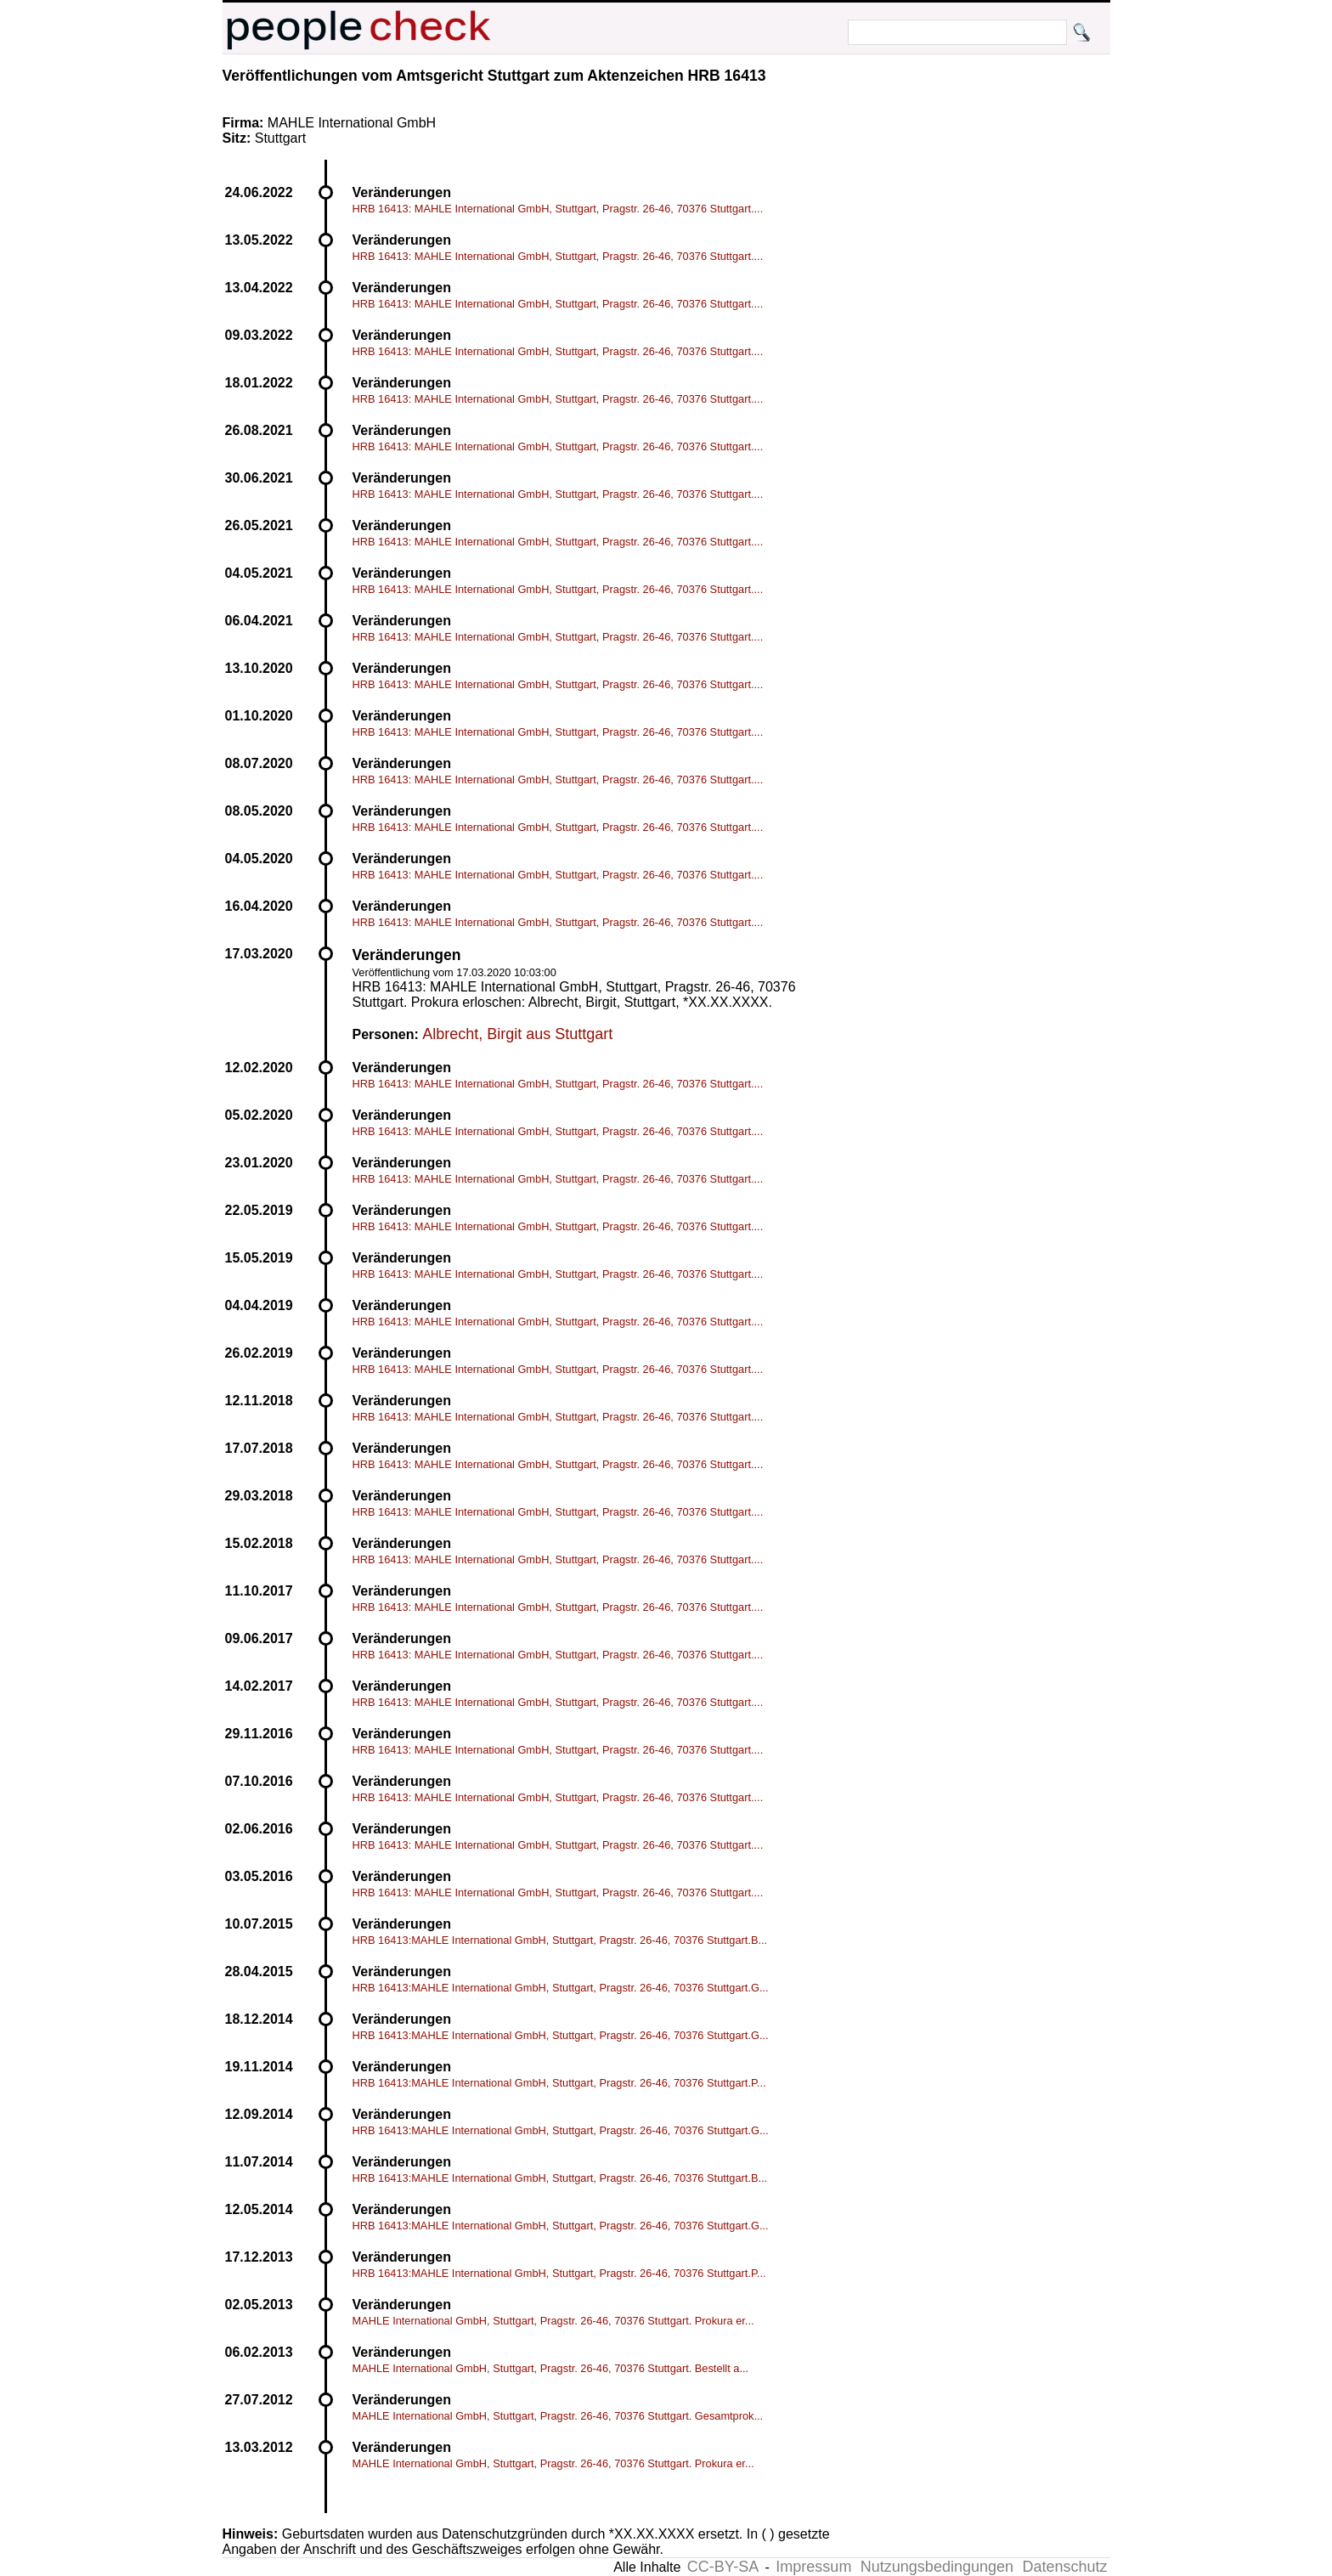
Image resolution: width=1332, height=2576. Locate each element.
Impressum (813, 2566)
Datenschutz (1064, 2566)
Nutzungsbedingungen (937, 2566)
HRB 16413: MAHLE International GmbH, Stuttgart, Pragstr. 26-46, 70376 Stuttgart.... (558, 208)
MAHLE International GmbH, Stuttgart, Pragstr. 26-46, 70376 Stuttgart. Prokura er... (553, 2320)
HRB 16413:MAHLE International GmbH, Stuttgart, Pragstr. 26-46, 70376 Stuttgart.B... (560, 1940)
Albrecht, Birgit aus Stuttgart (517, 1033)
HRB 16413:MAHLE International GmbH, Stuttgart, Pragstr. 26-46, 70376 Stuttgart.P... (559, 2082)
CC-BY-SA (723, 2566)
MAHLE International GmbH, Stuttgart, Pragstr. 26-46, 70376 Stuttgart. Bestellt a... (551, 2368)
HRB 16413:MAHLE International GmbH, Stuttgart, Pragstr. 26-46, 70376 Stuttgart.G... (561, 1987)
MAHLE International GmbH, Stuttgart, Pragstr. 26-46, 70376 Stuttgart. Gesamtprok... (558, 2415)
